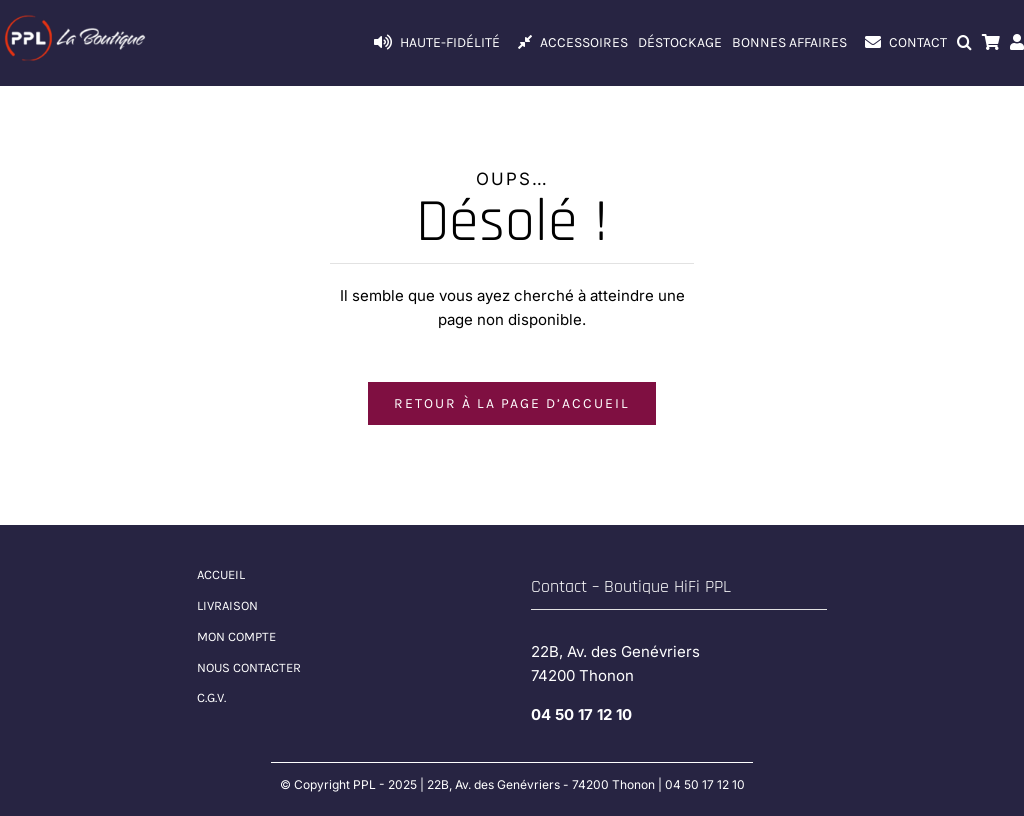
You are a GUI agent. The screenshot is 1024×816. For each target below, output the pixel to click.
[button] (964, 43)
